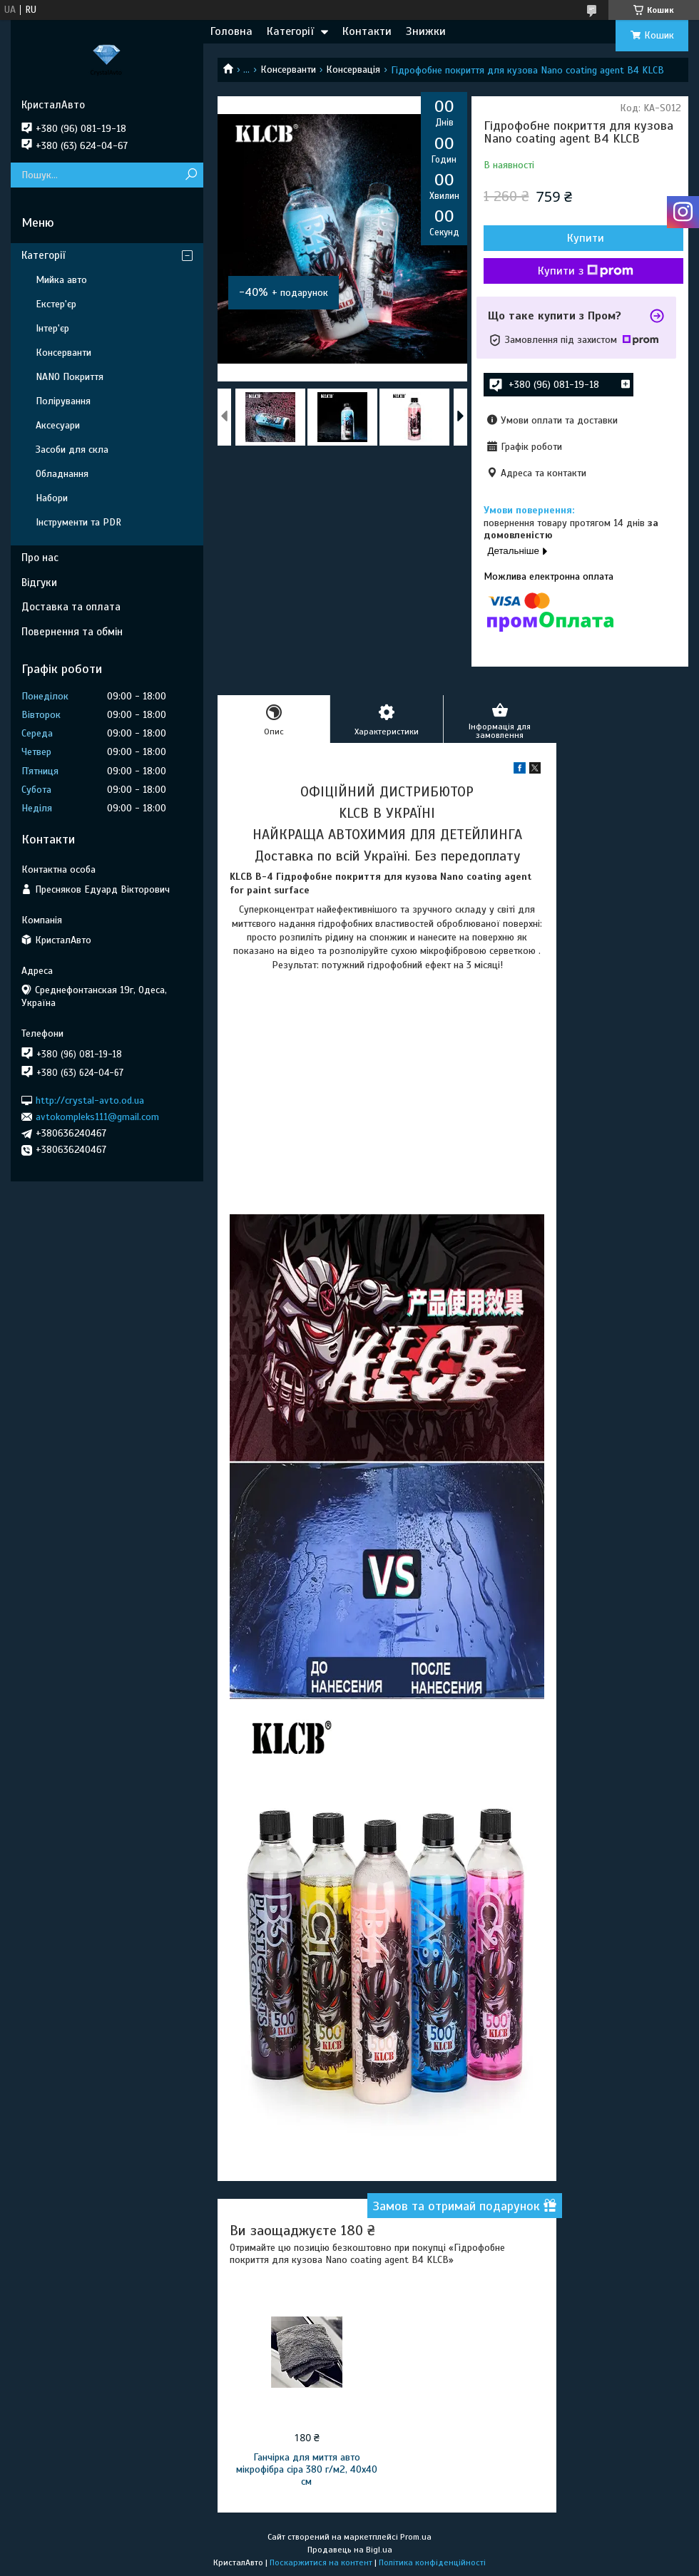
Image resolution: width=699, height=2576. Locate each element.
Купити (585, 238)
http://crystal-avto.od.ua (90, 1100)
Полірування (63, 401)
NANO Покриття (69, 377)
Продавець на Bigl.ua (349, 2550)
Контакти (367, 31)
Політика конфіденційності (432, 2562)
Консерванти (288, 69)
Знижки (426, 31)
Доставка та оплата (71, 606)
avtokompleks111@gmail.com (97, 1117)
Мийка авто (61, 280)
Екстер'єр (56, 304)
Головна (231, 31)
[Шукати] (190, 175)
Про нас (39, 557)
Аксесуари (58, 425)
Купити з (585, 271)
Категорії (290, 31)
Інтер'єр (52, 328)
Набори (52, 498)
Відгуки (39, 582)
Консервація (353, 69)
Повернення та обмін (72, 631)
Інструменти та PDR (78, 522)
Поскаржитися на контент (321, 2562)
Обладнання (62, 474)
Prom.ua (416, 2537)
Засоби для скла (72, 449)
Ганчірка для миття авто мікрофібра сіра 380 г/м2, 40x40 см (306, 2469)
